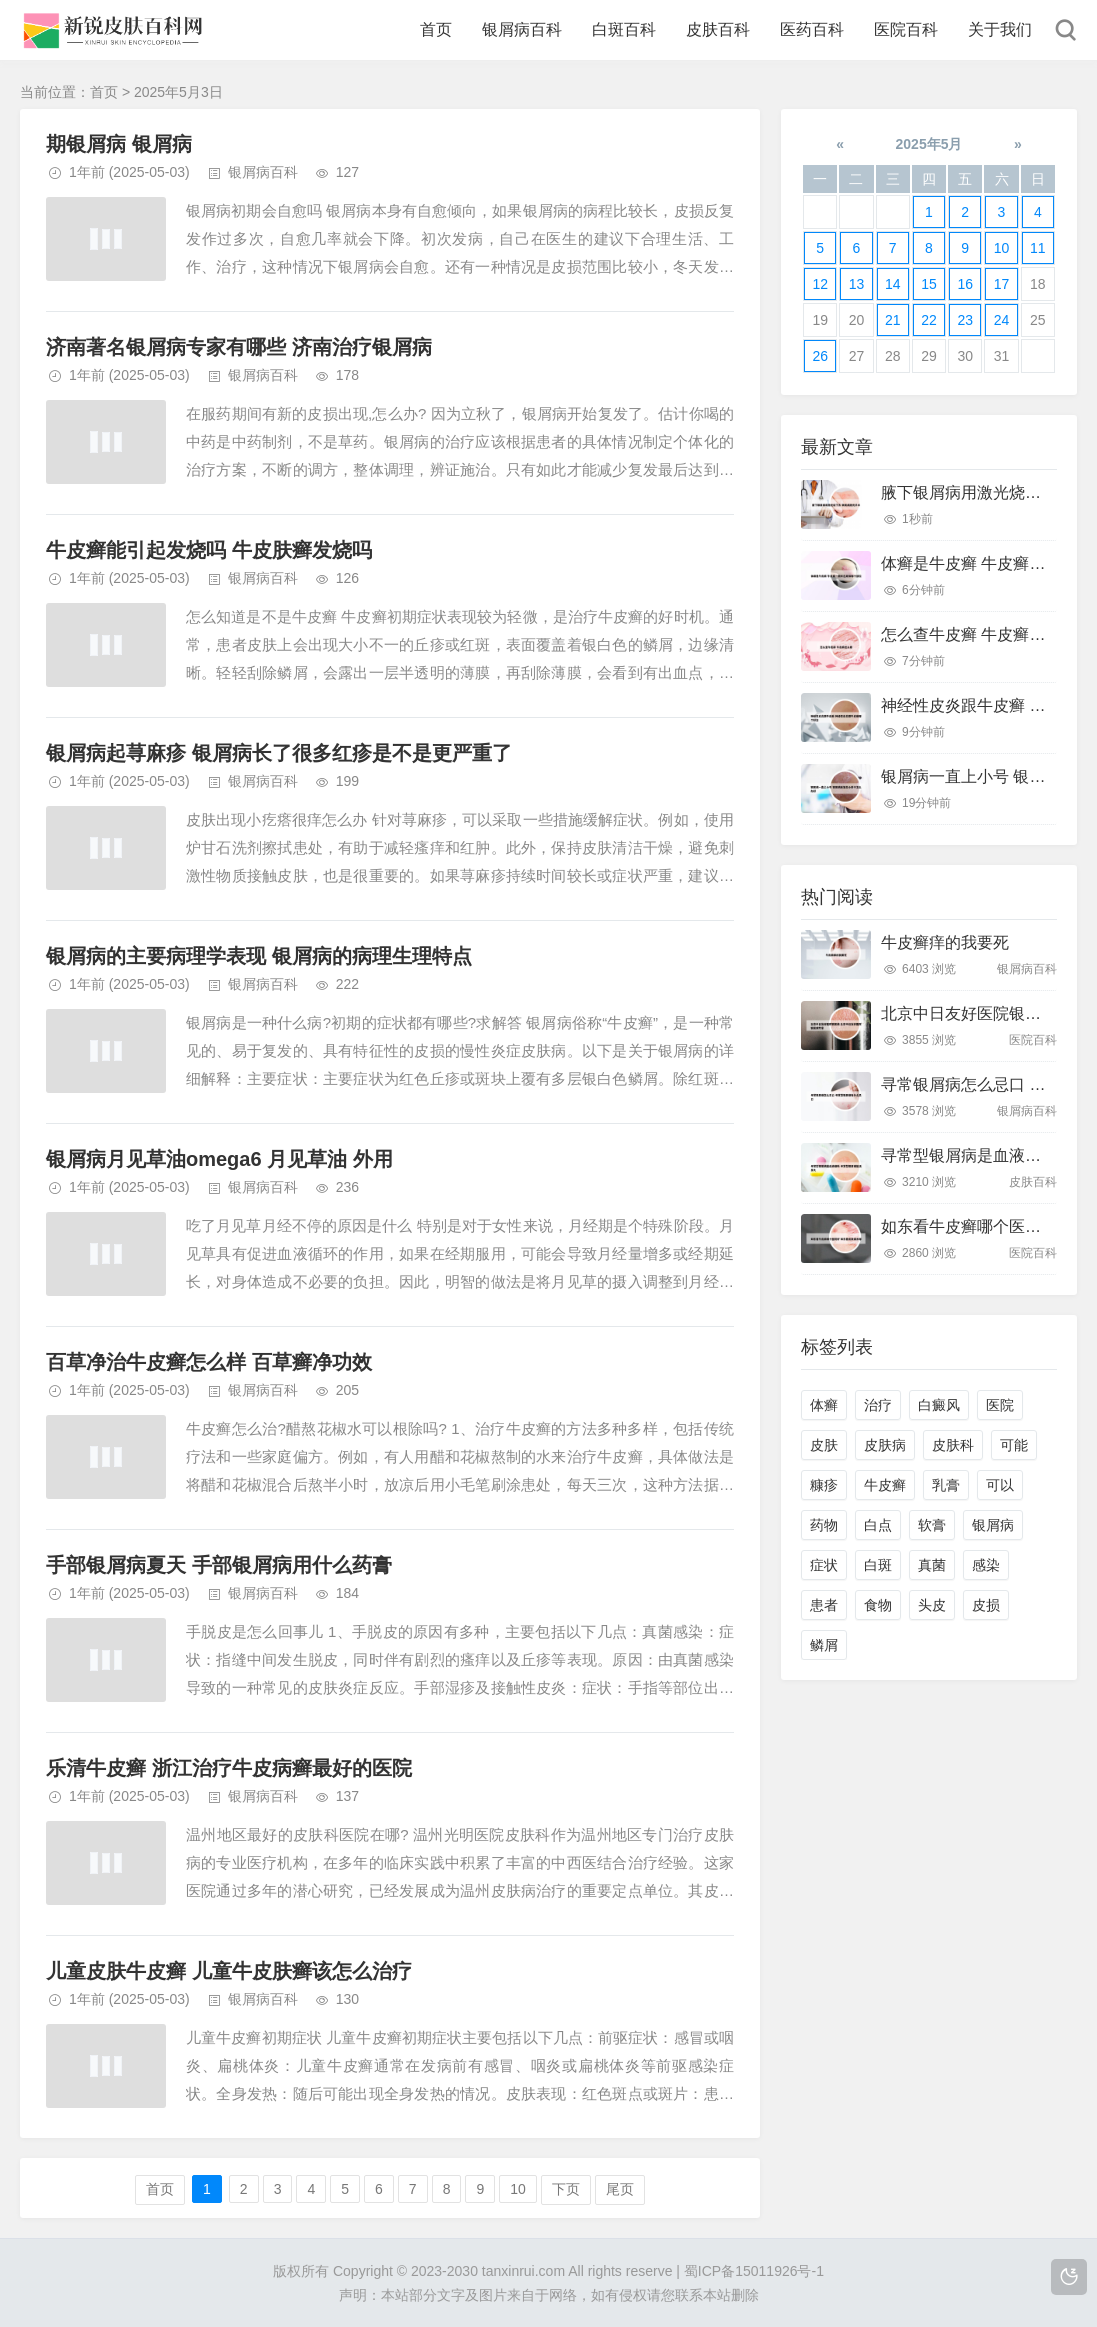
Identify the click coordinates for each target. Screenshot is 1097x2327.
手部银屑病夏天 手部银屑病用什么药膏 (219, 1565)
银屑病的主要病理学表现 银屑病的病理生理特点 (259, 956)
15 (929, 284)
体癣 (824, 1405)
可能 (1014, 1445)
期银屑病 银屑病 (119, 144)
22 (929, 320)
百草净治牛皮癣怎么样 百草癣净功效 (209, 1362)
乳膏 (946, 1485)
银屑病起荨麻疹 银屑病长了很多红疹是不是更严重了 (279, 753)
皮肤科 (953, 1445)
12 (820, 284)
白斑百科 (624, 29)
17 (1002, 284)
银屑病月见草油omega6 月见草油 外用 (219, 1159)
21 (893, 320)
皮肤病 (885, 1445)
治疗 (878, 1405)
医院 (1000, 1405)
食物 (878, 1605)
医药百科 (812, 29)
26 (820, 356)
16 (965, 284)
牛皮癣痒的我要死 (945, 942)
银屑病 (993, 1525)
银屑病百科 (522, 29)
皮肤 (824, 1445)
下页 (566, 2189)
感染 (986, 1565)
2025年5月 (929, 144)
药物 (824, 1525)
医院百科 (906, 29)
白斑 (878, 1565)
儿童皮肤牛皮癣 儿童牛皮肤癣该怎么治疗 (229, 1971)
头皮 (932, 1605)
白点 (878, 1525)
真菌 (932, 1565)
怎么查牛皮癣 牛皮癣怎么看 (979, 634)
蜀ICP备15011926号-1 (754, 2271)
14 (893, 284)
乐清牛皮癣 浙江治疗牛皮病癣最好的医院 (229, 1768)
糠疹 (824, 1485)
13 (857, 284)
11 (1038, 248)
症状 (824, 1565)
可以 (1000, 1485)
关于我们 (1000, 29)
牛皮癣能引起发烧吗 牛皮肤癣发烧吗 (209, 550)
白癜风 (939, 1405)
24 (1002, 320)
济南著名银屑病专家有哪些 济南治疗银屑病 (239, 347)
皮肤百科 (718, 29)
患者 (824, 1605)
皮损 (986, 1605)
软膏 (932, 1525)
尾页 (620, 2189)
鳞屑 (824, 1645)
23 (965, 320)
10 (518, 2189)
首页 (436, 29)
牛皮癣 (885, 1485)
